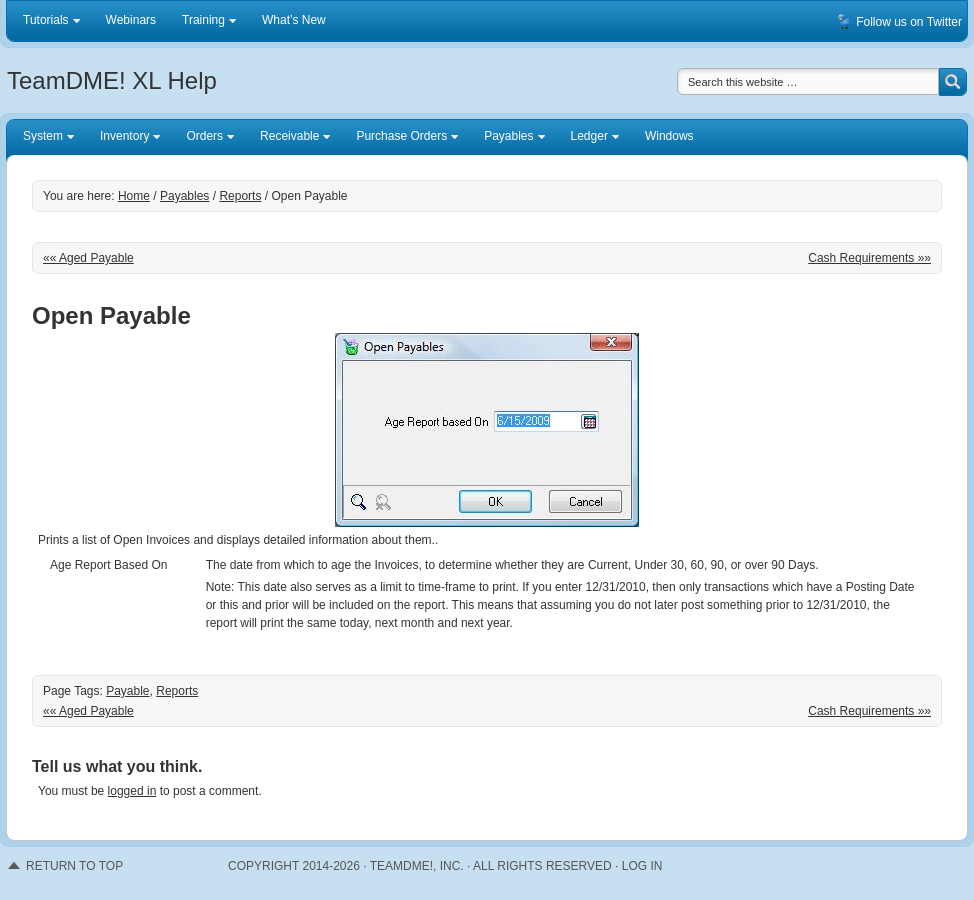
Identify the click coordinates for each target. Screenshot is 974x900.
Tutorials (46, 24)
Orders (205, 139)
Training (204, 24)
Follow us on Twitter (909, 22)
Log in (642, 866)
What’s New (294, 20)
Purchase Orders (402, 139)
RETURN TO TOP (74, 866)
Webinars (131, 20)
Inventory (125, 139)
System (43, 139)
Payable (127, 691)
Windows (669, 136)
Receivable (290, 139)
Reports (177, 691)
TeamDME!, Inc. (417, 866)
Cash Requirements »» (869, 258)
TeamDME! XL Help (112, 80)
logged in (132, 791)
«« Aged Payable (88, 258)
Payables (509, 139)
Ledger (590, 139)
